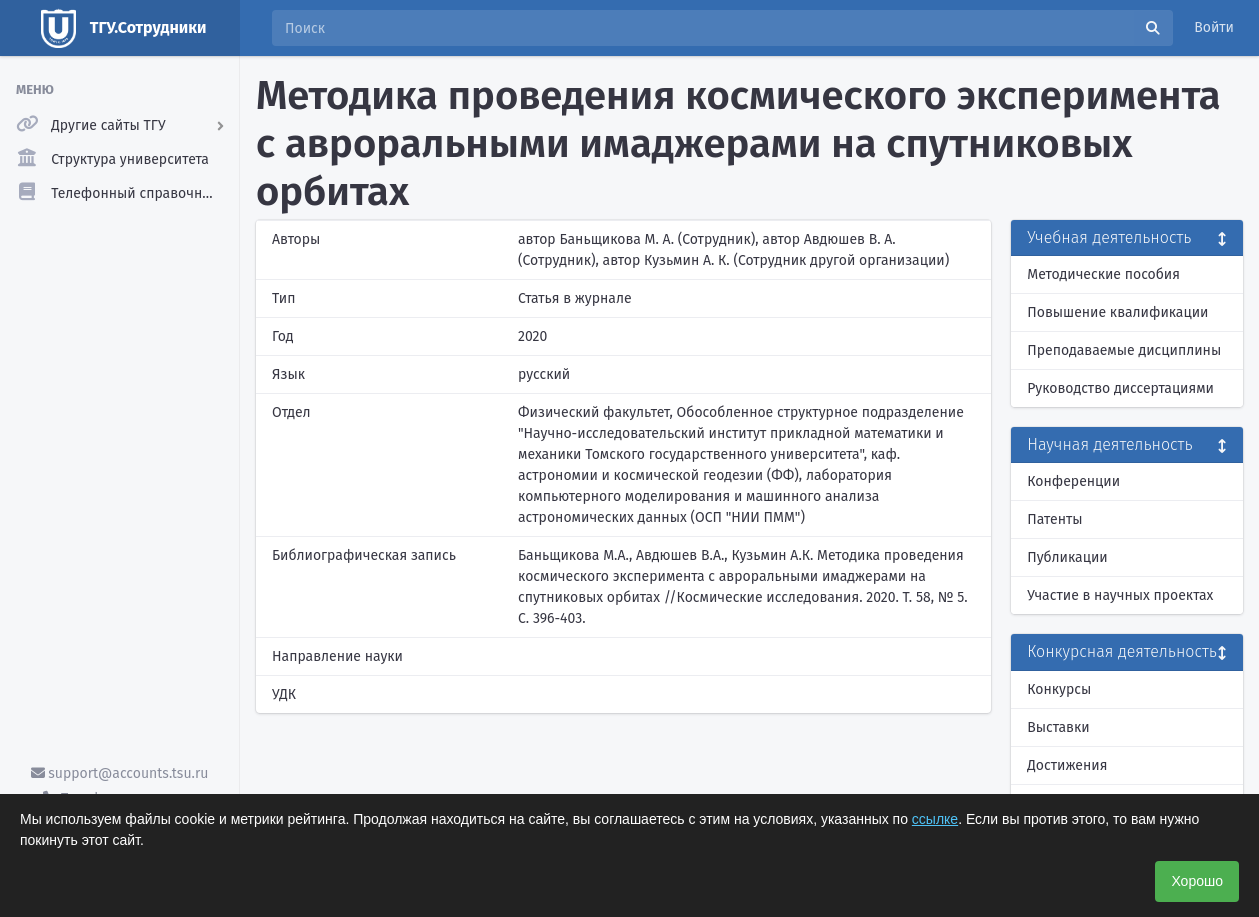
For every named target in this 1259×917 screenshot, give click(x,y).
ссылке (935, 819)
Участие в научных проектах (1120, 595)
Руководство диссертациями (1120, 388)
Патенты (1054, 519)
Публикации (1067, 557)
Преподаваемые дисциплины (1124, 350)
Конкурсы (1059, 689)
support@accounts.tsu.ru (120, 773)
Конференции (1073, 481)
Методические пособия (1103, 274)
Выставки (1058, 727)
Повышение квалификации (1117, 312)
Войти (1214, 27)
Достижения (1067, 765)
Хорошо (1197, 881)
